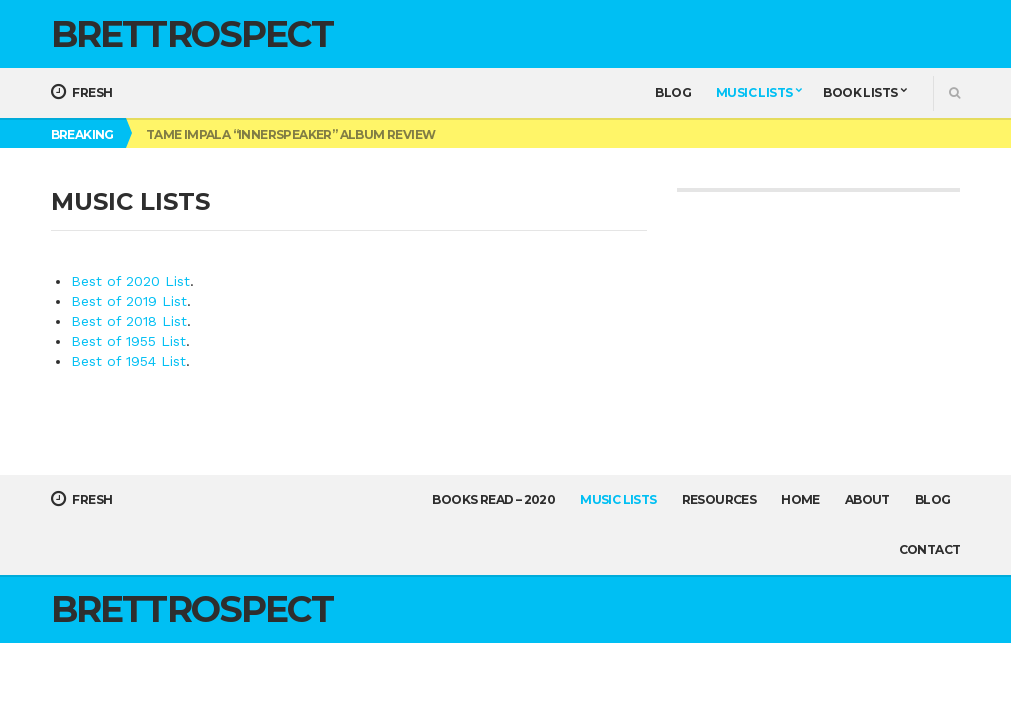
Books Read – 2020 (493, 499)
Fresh (82, 92)
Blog (673, 92)
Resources (719, 499)
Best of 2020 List (130, 281)
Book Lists (860, 92)
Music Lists (754, 92)
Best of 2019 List (129, 301)
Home (800, 499)
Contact (930, 549)
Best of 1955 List (128, 341)
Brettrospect (192, 34)
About (867, 499)
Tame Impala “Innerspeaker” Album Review (291, 134)
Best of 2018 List (129, 321)
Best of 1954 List (128, 361)
